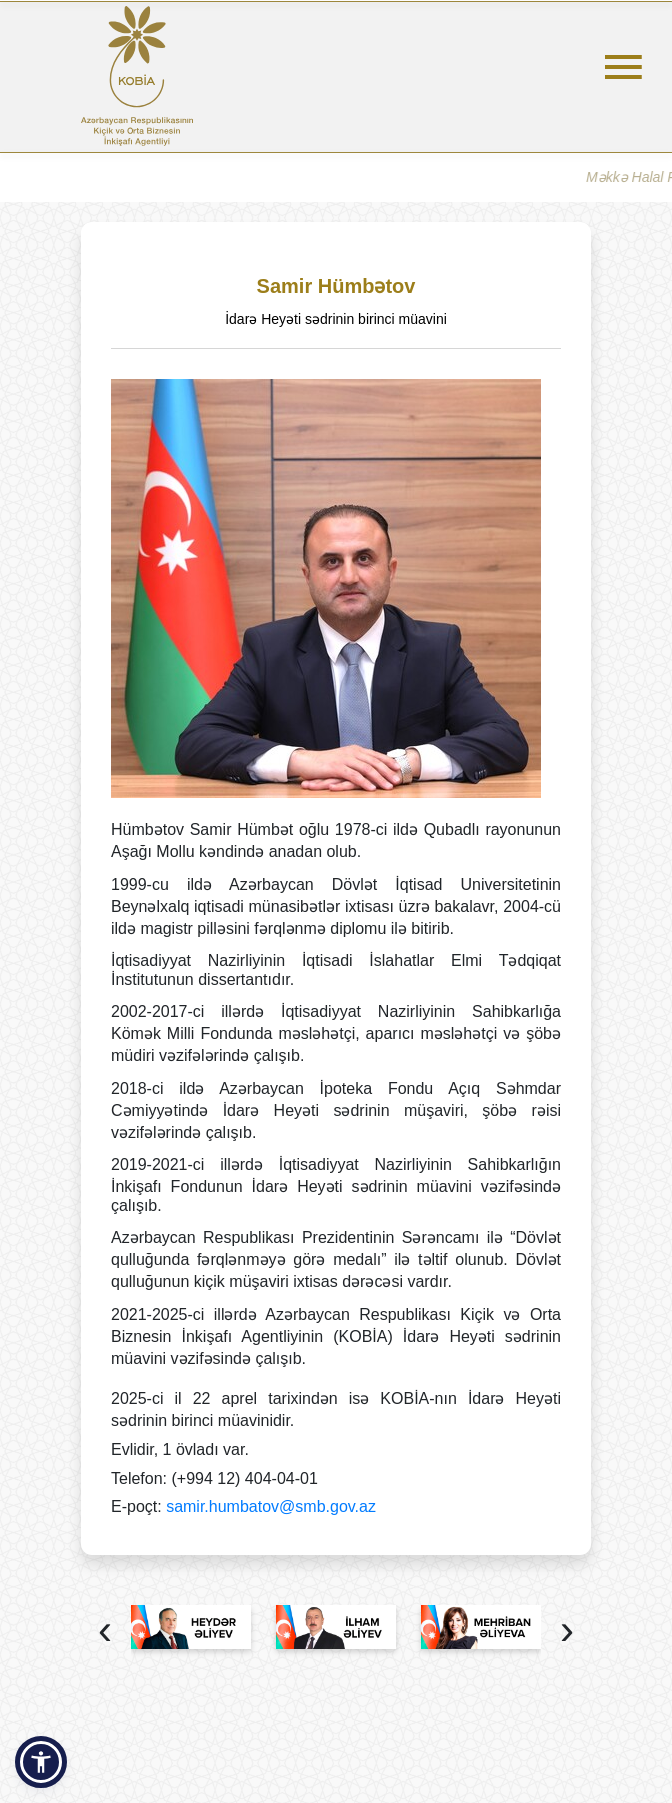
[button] (41, 1762)
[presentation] (105, 1632)
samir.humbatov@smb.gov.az (271, 1506)
